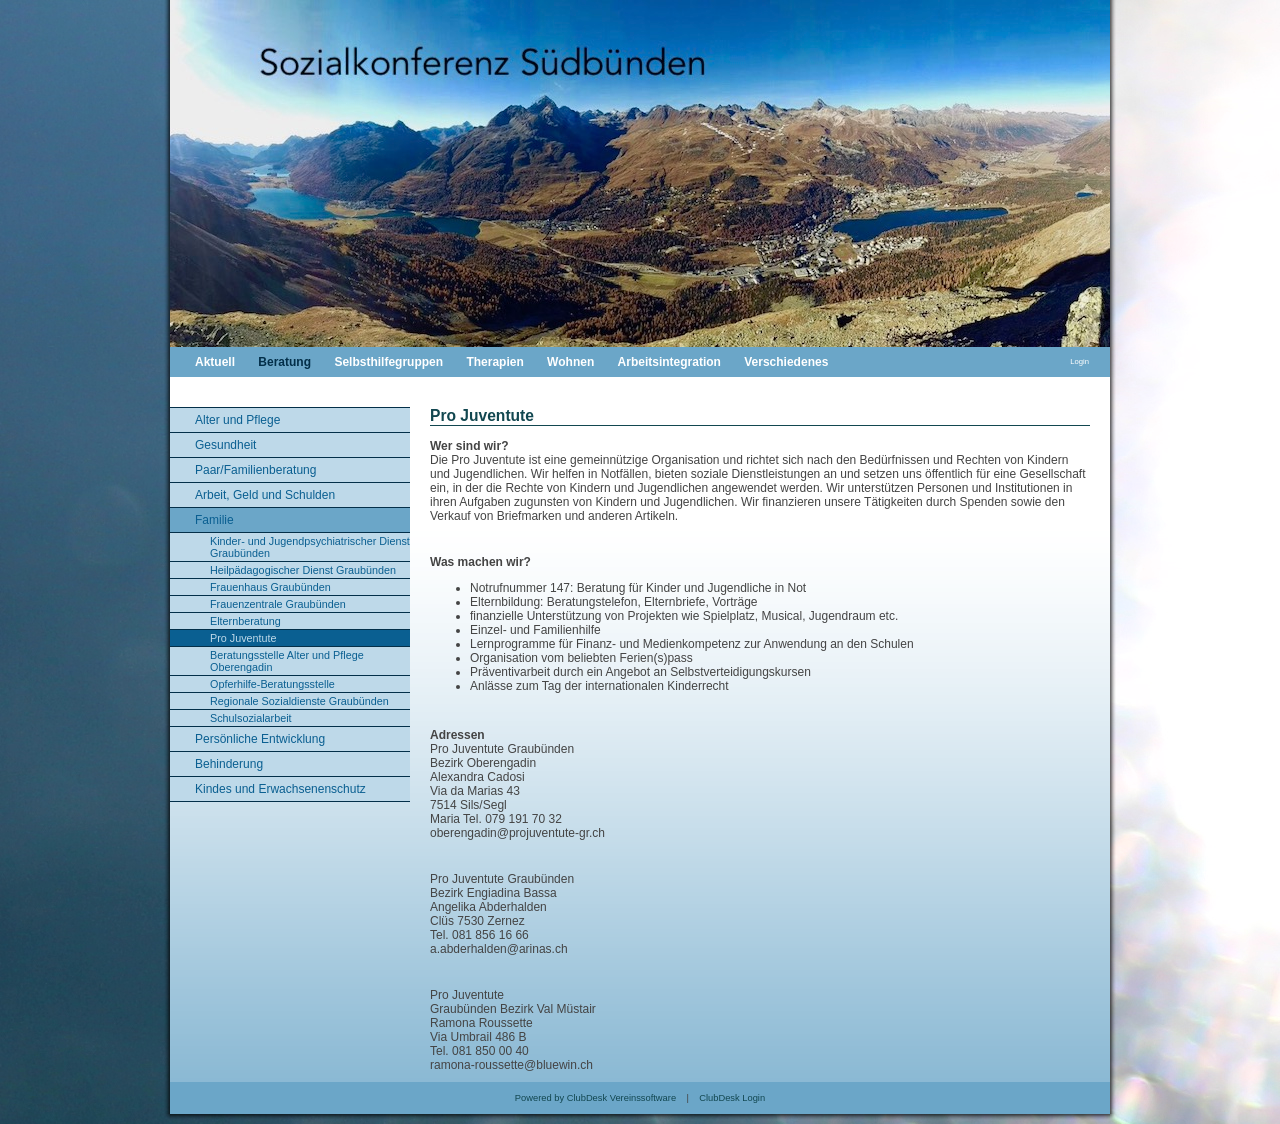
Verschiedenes (786, 362)
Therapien (494, 362)
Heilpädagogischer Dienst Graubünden (303, 570)
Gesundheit (225, 445)
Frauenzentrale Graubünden (278, 604)
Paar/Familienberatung (255, 470)
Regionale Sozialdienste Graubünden (299, 701)
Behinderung (229, 764)
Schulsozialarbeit (251, 718)
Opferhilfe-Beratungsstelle (272, 684)
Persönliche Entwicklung (260, 739)
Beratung (284, 362)
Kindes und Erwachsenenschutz (280, 789)
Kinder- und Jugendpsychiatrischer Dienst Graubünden (310, 547)
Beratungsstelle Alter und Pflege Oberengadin (287, 661)
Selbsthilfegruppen (388, 362)
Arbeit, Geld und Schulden (265, 495)
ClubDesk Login (732, 1098)
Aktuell (215, 362)
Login (1079, 361)
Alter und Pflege (237, 420)
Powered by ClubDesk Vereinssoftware (595, 1098)
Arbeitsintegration (669, 362)
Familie (214, 520)
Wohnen (570, 362)
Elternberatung (245, 621)
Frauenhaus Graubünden (270, 587)
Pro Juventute (243, 638)
